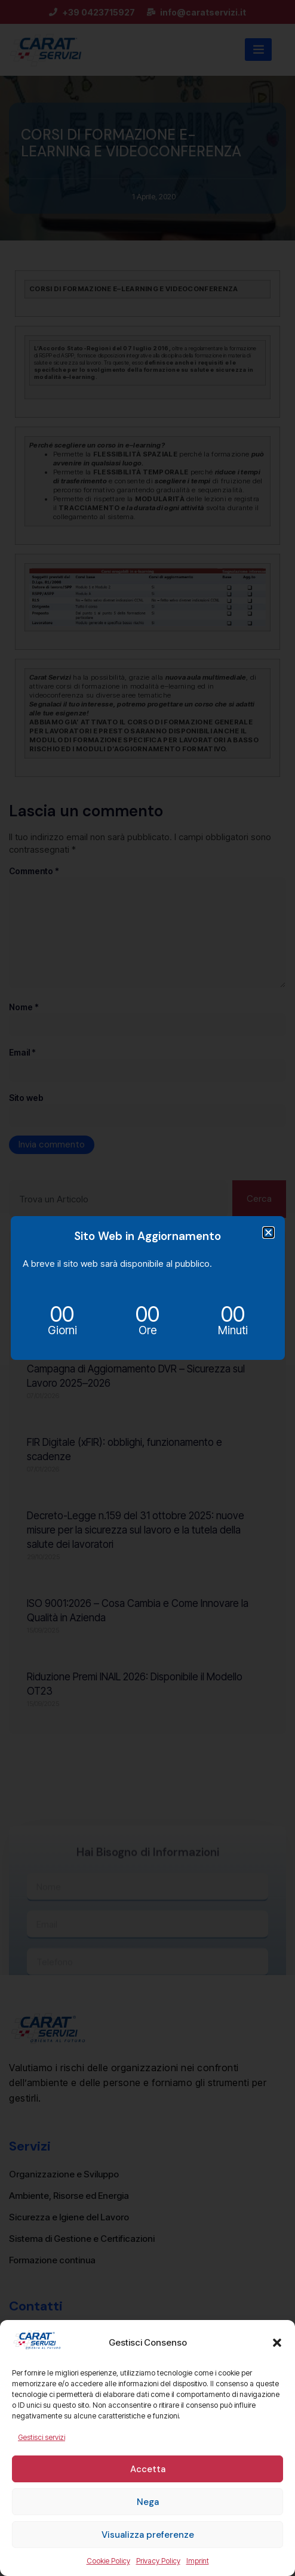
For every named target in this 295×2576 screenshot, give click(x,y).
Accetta (147, 2469)
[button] (277, 2343)
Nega (148, 2502)
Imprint (197, 2560)
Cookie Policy (108, 2560)
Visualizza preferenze (148, 2535)
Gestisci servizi (41, 2437)
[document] (147, 1288)
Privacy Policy (158, 2560)
